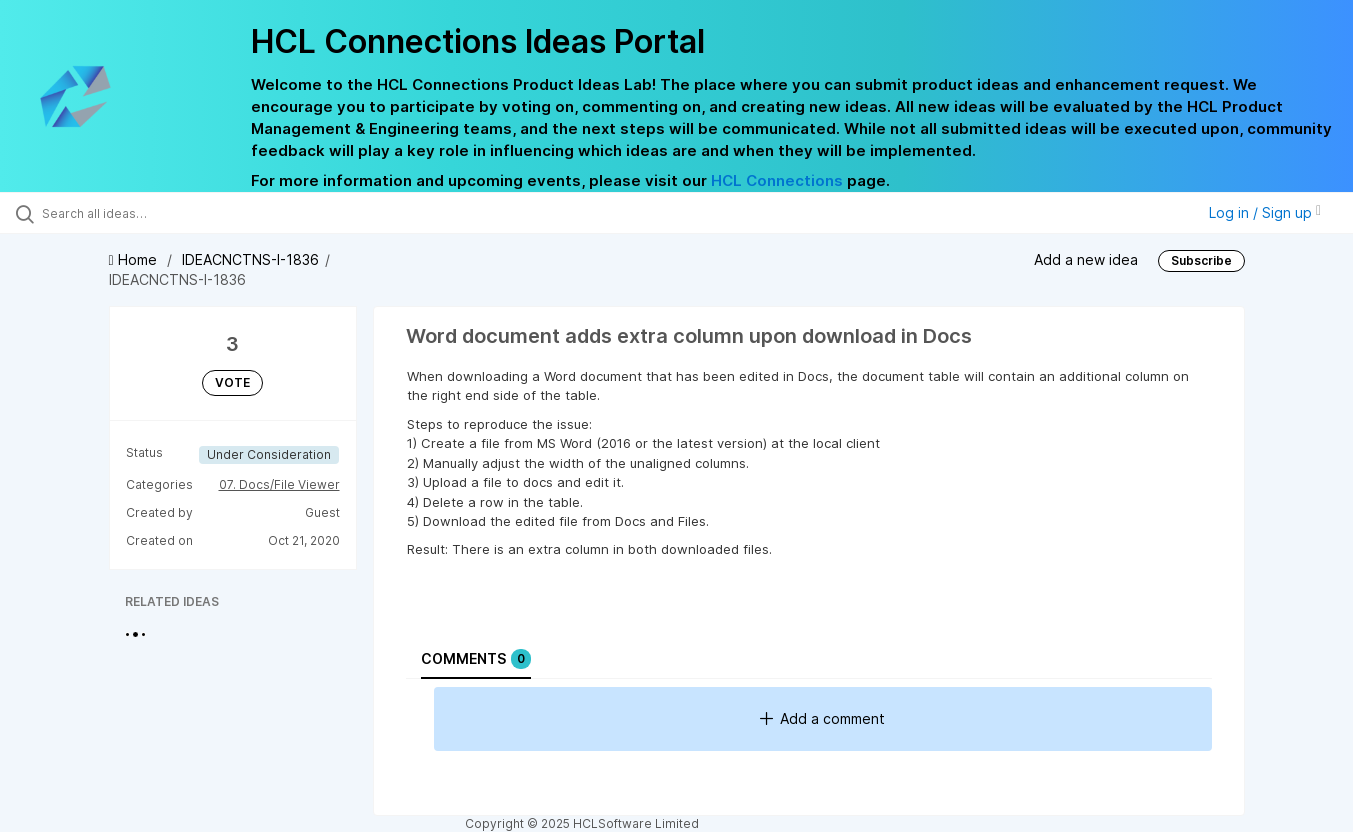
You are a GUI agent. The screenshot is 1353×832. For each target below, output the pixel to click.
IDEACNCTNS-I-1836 (250, 259)
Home (135, 259)
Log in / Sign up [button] (1265, 212)
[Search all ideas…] (160, 213)
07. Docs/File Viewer (279, 484)
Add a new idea (1086, 259)
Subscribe (1201, 260)
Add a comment (822, 718)
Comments (476, 659)
